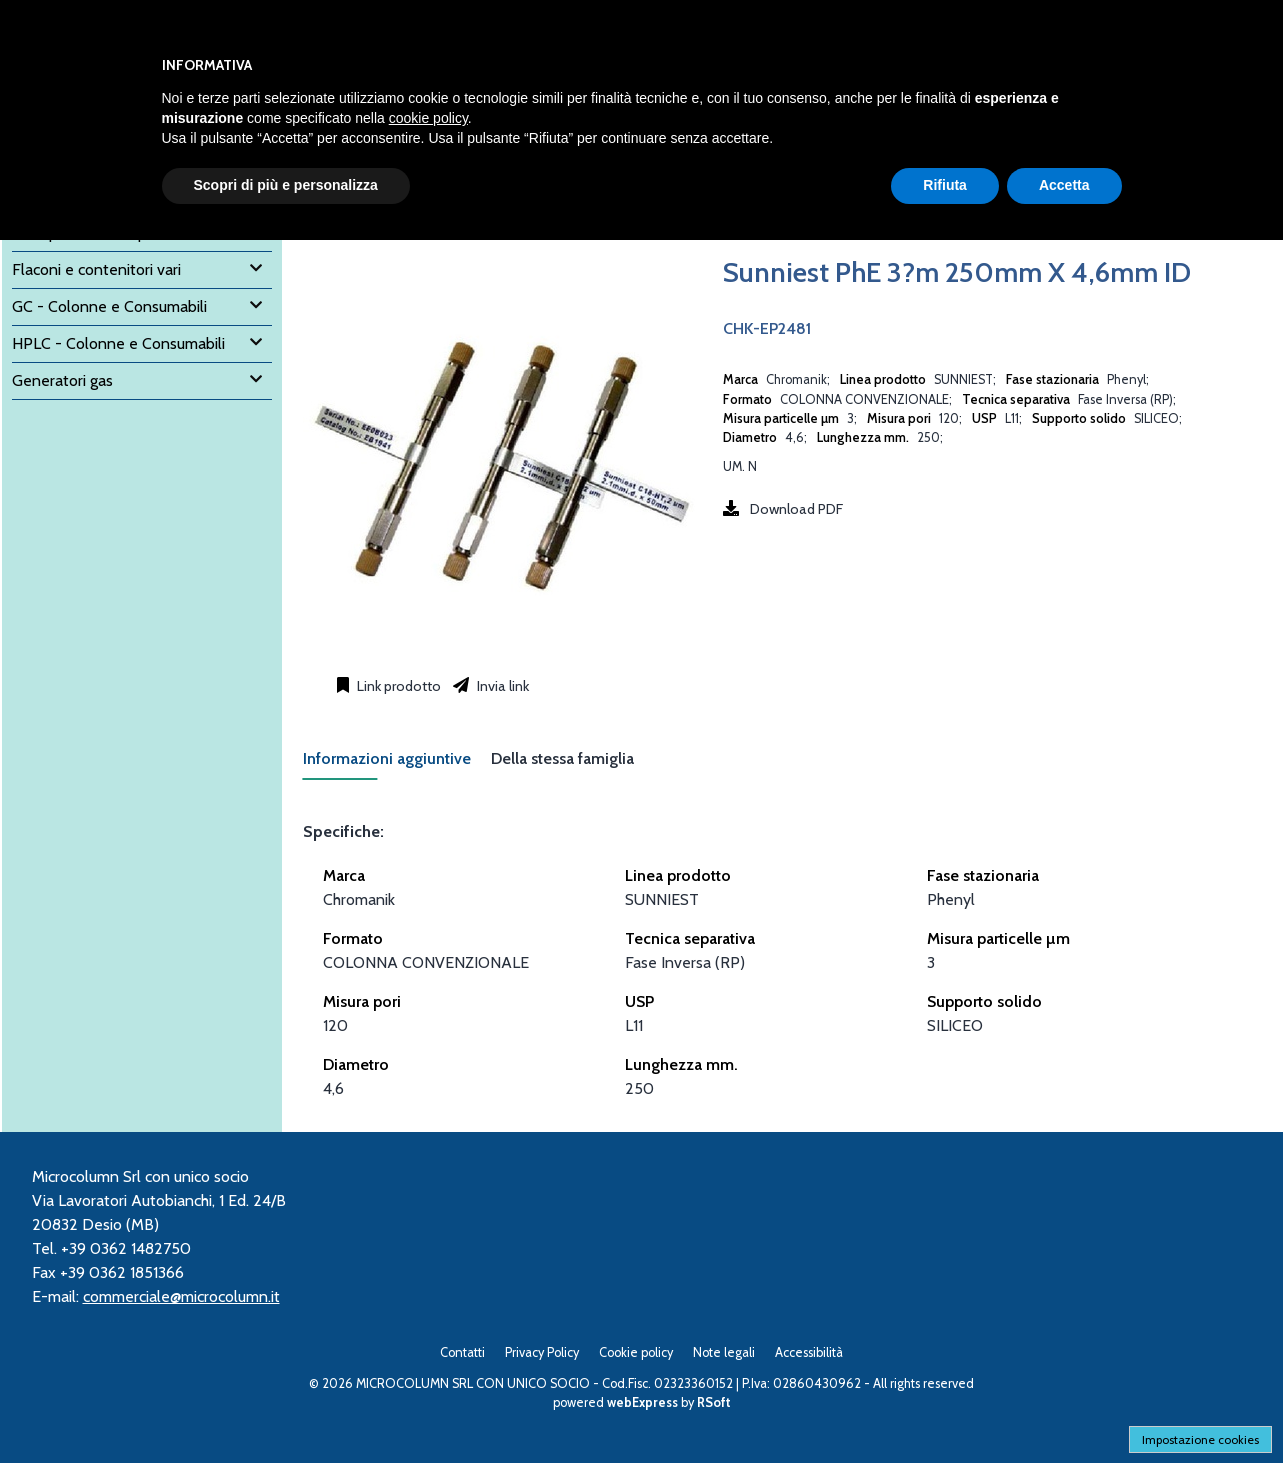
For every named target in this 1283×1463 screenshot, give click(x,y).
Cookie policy (636, 1352)
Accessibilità (809, 1352)
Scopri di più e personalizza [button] (286, 185)
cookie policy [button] (428, 118)
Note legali (724, 1352)
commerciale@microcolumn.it (181, 1296)
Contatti (462, 1352)
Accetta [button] (1064, 185)
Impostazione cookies (1200, 1439)
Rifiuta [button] (945, 185)
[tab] (397, 764)
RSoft (714, 1402)
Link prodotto (397, 686)
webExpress (642, 1402)
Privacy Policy (542, 1352)
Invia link (501, 686)
